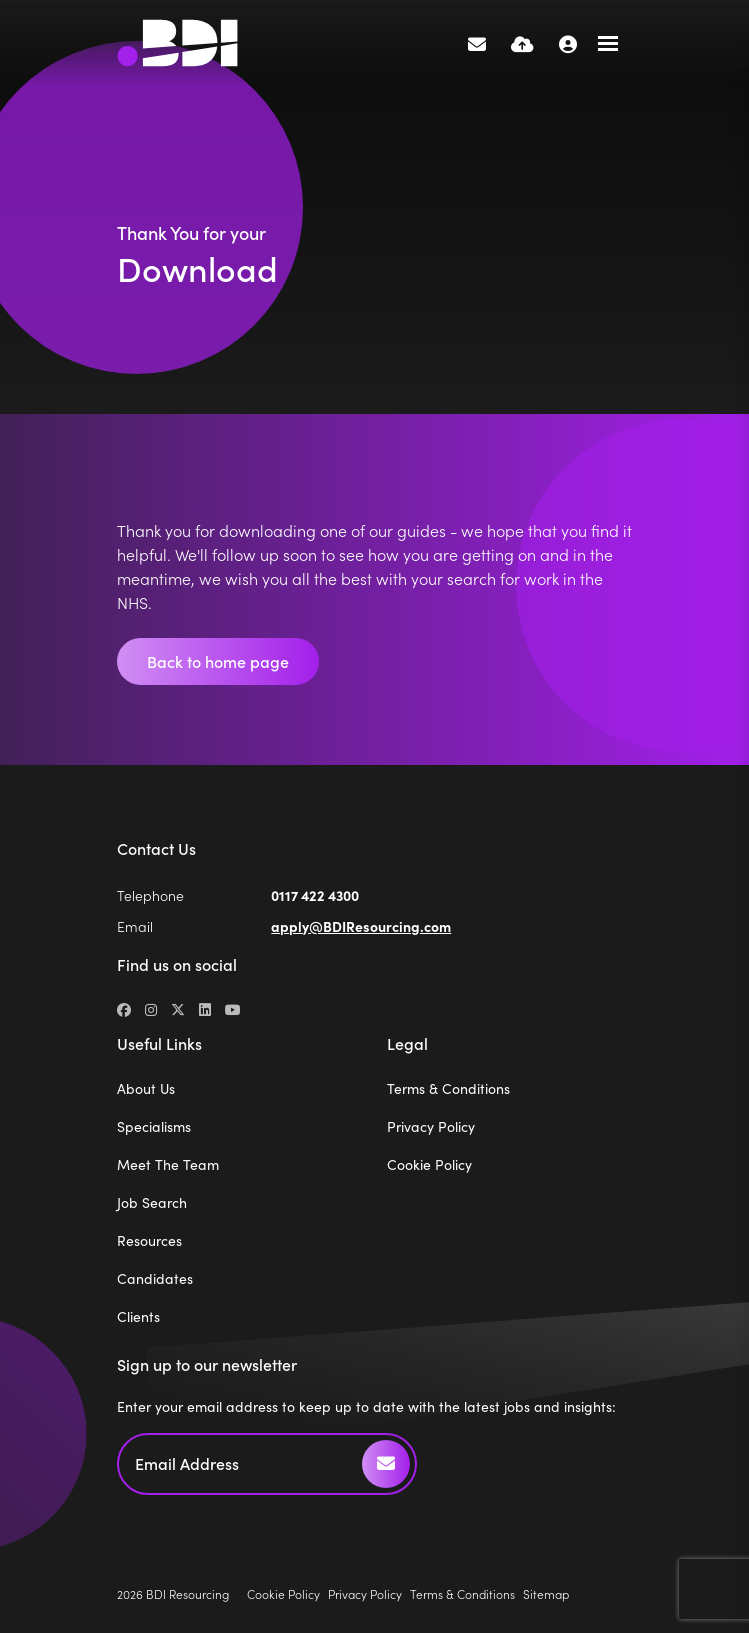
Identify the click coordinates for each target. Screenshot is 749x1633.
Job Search (152, 1202)
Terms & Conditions (448, 1088)
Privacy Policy (431, 1126)
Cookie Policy (429, 1164)
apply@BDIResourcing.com (361, 926)
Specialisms (154, 1126)
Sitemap (546, 1593)
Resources (149, 1240)
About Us (146, 1088)
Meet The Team (168, 1164)
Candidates (155, 1278)
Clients (138, 1316)
